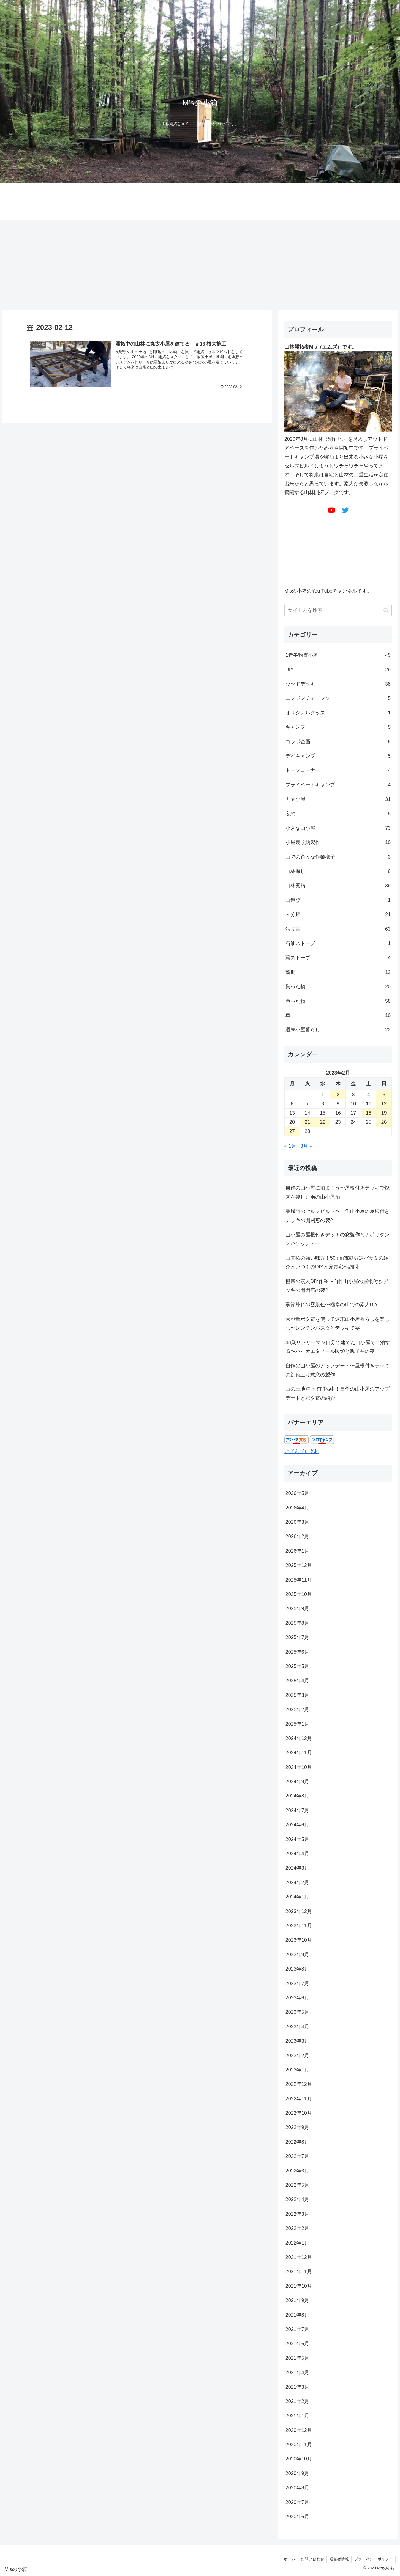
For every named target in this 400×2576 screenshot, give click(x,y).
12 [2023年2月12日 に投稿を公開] (384, 1103)
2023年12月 (298, 1911)
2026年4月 (297, 1508)
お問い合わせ (311, 2559)
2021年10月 (298, 2286)
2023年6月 (297, 1997)
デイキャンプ (338, 756)
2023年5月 (297, 2012)
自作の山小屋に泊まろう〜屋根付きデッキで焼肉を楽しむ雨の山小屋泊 (337, 1192)
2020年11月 (298, 2444)
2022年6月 (297, 2171)
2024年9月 (297, 1781)
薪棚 (338, 972)
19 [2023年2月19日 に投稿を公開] (384, 1113)
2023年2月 (297, 2055)
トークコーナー (338, 770)
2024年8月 (297, 1796)
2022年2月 (297, 2228)
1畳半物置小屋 (338, 655)
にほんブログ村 (301, 1451)
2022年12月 (298, 2084)
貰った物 (338, 986)
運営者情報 (338, 2559)
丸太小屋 (338, 799)
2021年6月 (297, 2343)
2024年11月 (298, 1752)
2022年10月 (298, 2113)
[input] (338, 610)
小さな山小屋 (338, 828)
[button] (386, 610)
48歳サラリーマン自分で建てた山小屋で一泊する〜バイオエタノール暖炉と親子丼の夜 (337, 1347)
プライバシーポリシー (373, 2559)
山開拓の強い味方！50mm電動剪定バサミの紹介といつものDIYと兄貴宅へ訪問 (336, 1262)
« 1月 (290, 1146)
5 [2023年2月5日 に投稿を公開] (384, 1094)
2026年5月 (297, 1493)
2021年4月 (297, 2372)
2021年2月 (297, 2401)
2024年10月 (298, 1767)
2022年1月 (297, 2243)
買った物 (338, 1001)
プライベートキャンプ (338, 784)
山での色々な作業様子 (338, 857)
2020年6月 (297, 2516)
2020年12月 (298, 2430)
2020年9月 (297, 2473)
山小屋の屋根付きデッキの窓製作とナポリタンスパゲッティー (337, 1239)
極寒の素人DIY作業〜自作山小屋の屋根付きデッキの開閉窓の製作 (336, 1286)
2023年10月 (298, 1940)
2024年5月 (297, 1839)
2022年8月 (297, 2142)
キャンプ (338, 727)
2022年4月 (297, 2199)
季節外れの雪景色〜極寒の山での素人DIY (331, 1304)
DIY (338, 669)
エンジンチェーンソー (338, 698)
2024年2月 (297, 1882)
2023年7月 (297, 1983)
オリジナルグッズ (338, 712)
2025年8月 (297, 1623)
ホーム (288, 2559)
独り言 (338, 929)
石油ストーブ (338, 943)
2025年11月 (298, 1580)
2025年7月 (297, 1637)
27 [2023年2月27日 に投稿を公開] (292, 1131)
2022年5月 (297, 2185)
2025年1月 (297, 1724)
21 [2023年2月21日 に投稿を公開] (307, 1122)
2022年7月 (297, 2156)
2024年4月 (297, 1853)
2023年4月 (297, 2026)
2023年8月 (297, 1969)
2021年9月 (297, 2300)
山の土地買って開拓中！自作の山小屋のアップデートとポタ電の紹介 (337, 1393)
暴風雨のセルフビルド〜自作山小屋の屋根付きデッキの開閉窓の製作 (337, 1215)
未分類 (338, 914)
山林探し (338, 871)
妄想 (338, 813)
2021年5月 (297, 2358)
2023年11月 (298, 1925)
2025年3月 (297, 1695)
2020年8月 (297, 2487)
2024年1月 (297, 1897)
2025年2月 (297, 1709)
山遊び (338, 900)
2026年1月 (297, 1551)
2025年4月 (297, 1680)
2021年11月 (298, 2271)
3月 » (306, 1146)
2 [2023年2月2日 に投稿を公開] (338, 1094)
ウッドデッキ (338, 683)
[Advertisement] (200, 265)
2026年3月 (297, 1522)
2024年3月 (297, 1868)
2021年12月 (298, 2257)
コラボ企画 (338, 741)
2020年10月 (298, 2459)
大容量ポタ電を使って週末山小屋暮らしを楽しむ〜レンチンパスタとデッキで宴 (337, 1323)
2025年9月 (297, 1608)
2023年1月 (297, 2070)
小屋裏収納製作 (338, 842)
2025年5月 (297, 1666)
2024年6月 (297, 1824)
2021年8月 (297, 2315)
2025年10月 (298, 1594)
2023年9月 (297, 1954)
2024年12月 (298, 1738)
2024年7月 (297, 1810)
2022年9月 (297, 2127)
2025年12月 (298, 1565)
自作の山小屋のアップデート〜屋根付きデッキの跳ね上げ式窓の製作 (337, 1370)
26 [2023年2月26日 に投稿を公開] (384, 1122)
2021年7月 (297, 2329)
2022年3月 (297, 2214)
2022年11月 (298, 2098)
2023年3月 (297, 2041)
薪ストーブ (338, 957)
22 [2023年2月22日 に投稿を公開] (322, 1122)
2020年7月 (297, 2502)
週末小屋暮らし (338, 1029)
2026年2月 (297, 1536)
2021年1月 (297, 2415)
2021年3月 (297, 2387)
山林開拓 (338, 885)
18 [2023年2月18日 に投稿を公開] (368, 1113)
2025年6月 (297, 1652)
